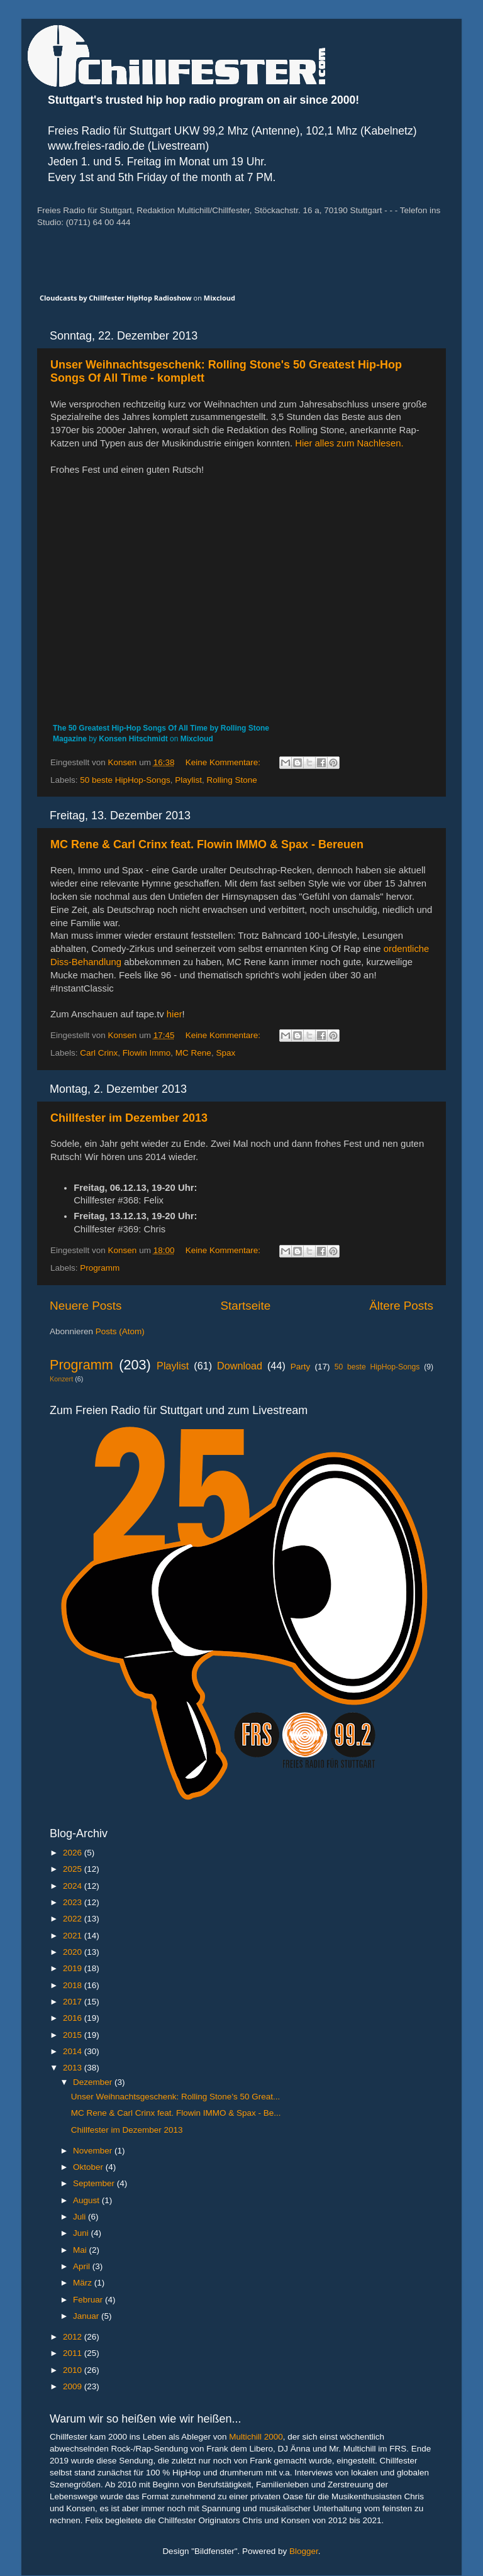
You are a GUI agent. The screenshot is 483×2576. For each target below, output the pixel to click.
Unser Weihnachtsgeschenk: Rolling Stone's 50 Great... (175, 2096)
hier (174, 1014)
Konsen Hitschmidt (133, 738)
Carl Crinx (99, 1053)
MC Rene (193, 1053)
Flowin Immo (147, 1053)
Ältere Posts (401, 1305)
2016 (73, 2018)
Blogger (303, 2551)
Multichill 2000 (256, 2436)
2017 (73, 2001)
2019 (73, 1968)
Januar (87, 2316)
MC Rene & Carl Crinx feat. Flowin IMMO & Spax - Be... (176, 2113)
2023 (73, 1902)
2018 (73, 1985)
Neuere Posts (85, 1305)
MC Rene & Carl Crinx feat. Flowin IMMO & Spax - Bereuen (207, 844)
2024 (73, 1886)
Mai (81, 2250)
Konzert (61, 1379)
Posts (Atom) (120, 1331)
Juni (82, 2233)
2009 (73, 2386)
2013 (73, 2067)
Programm (99, 1268)
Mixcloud (219, 297)
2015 (73, 2035)
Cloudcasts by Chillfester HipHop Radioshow (116, 297)
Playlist (188, 780)
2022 (73, 1918)
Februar (89, 2299)
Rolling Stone (231, 780)
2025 (73, 1869)
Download (239, 1365)
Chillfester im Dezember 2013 (129, 1118)
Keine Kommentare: (224, 762)
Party (301, 1366)
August (87, 2200)
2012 (73, 2336)
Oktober (89, 2167)
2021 (73, 1935)
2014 (73, 2051)
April (82, 2266)
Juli (80, 2216)
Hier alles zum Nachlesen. (349, 443)
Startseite (245, 1305)
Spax (225, 1053)
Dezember (93, 2082)
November (93, 2150)
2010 (73, 2370)
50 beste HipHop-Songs (125, 780)
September (95, 2183)
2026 (73, 1852)
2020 (73, 1952)
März (83, 2282)
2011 (73, 2353)
